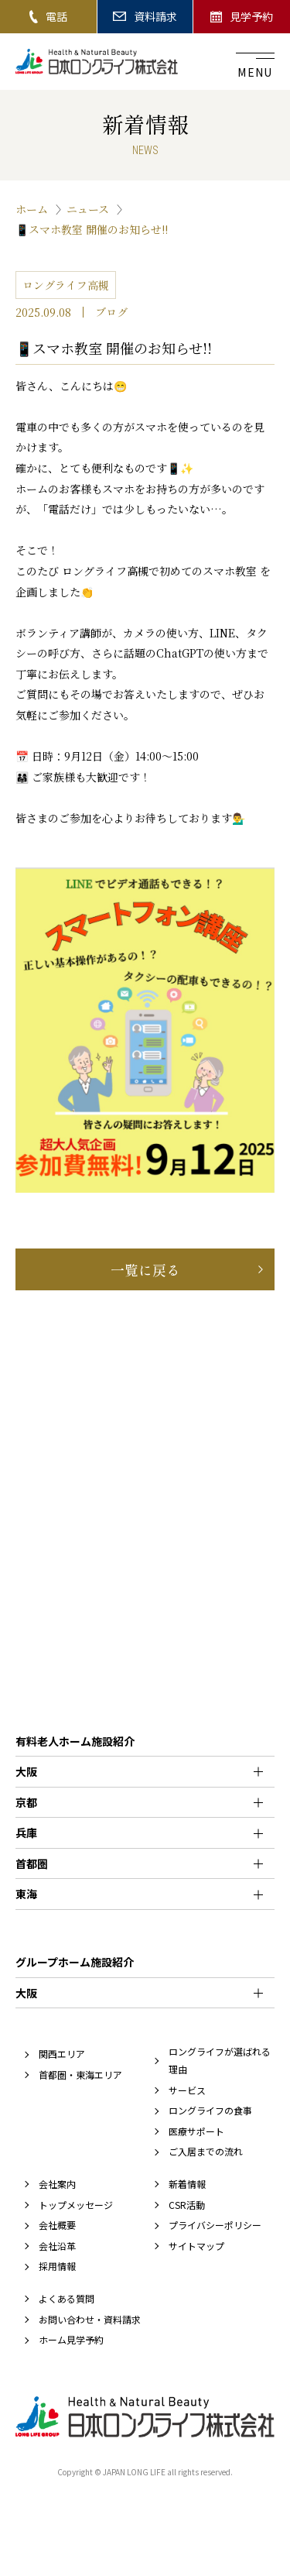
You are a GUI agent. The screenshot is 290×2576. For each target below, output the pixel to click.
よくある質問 (66, 2298)
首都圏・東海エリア (80, 2074)
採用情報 (57, 2265)
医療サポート (196, 2131)
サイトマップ (196, 2245)
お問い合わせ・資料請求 (90, 2319)
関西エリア (62, 2053)
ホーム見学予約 (71, 2339)
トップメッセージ (76, 2204)
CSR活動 (187, 2204)
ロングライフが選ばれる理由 (220, 2060)
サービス (187, 2090)
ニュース (88, 209)
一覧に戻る (145, 1269)
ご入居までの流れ (206, 2151)
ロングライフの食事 (210, 2110)
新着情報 (187, 2183)
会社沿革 (57, 2245)
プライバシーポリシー (215, 2224)
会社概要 (57, 2224)
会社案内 (57, 2183)
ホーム (31, 209)
